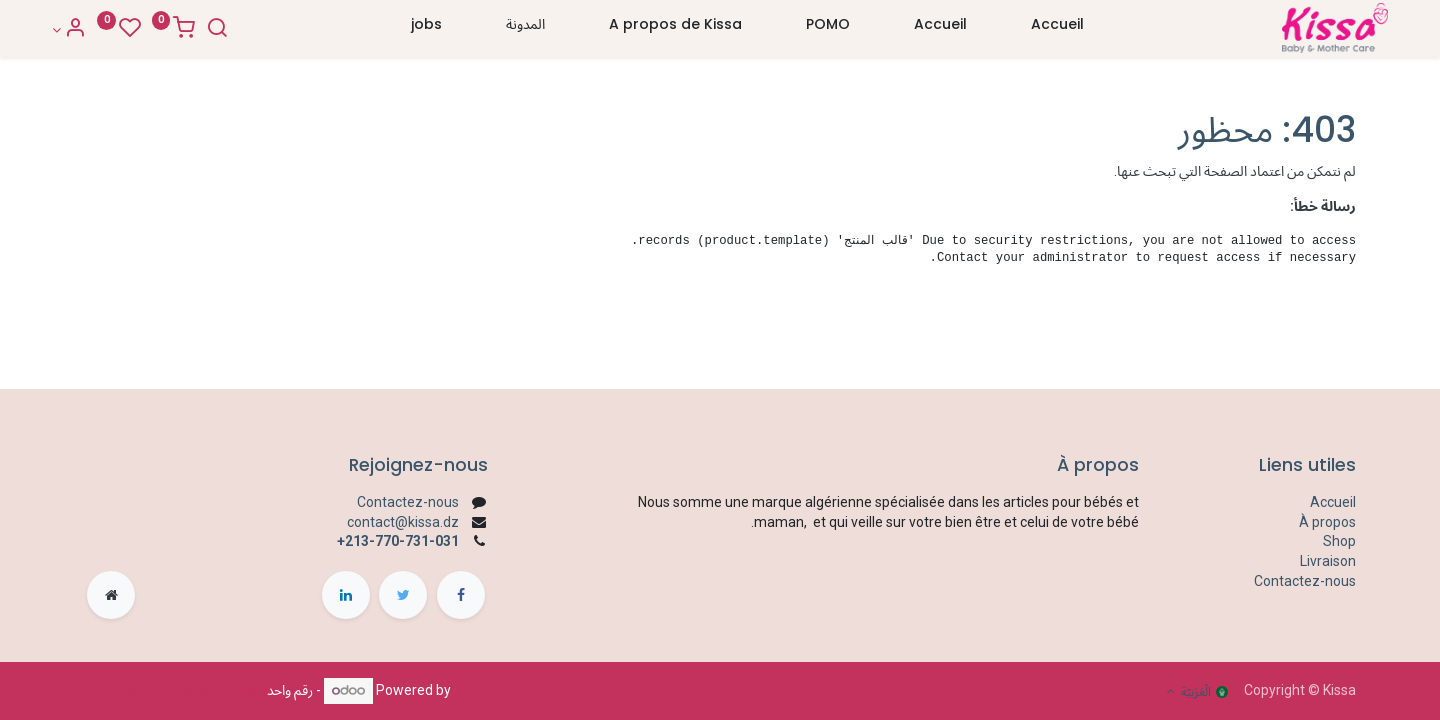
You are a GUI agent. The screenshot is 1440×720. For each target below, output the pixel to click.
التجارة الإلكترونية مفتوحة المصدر (174, 690)
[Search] (250, 30)
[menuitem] (1057, 29)
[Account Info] (101, 30)
